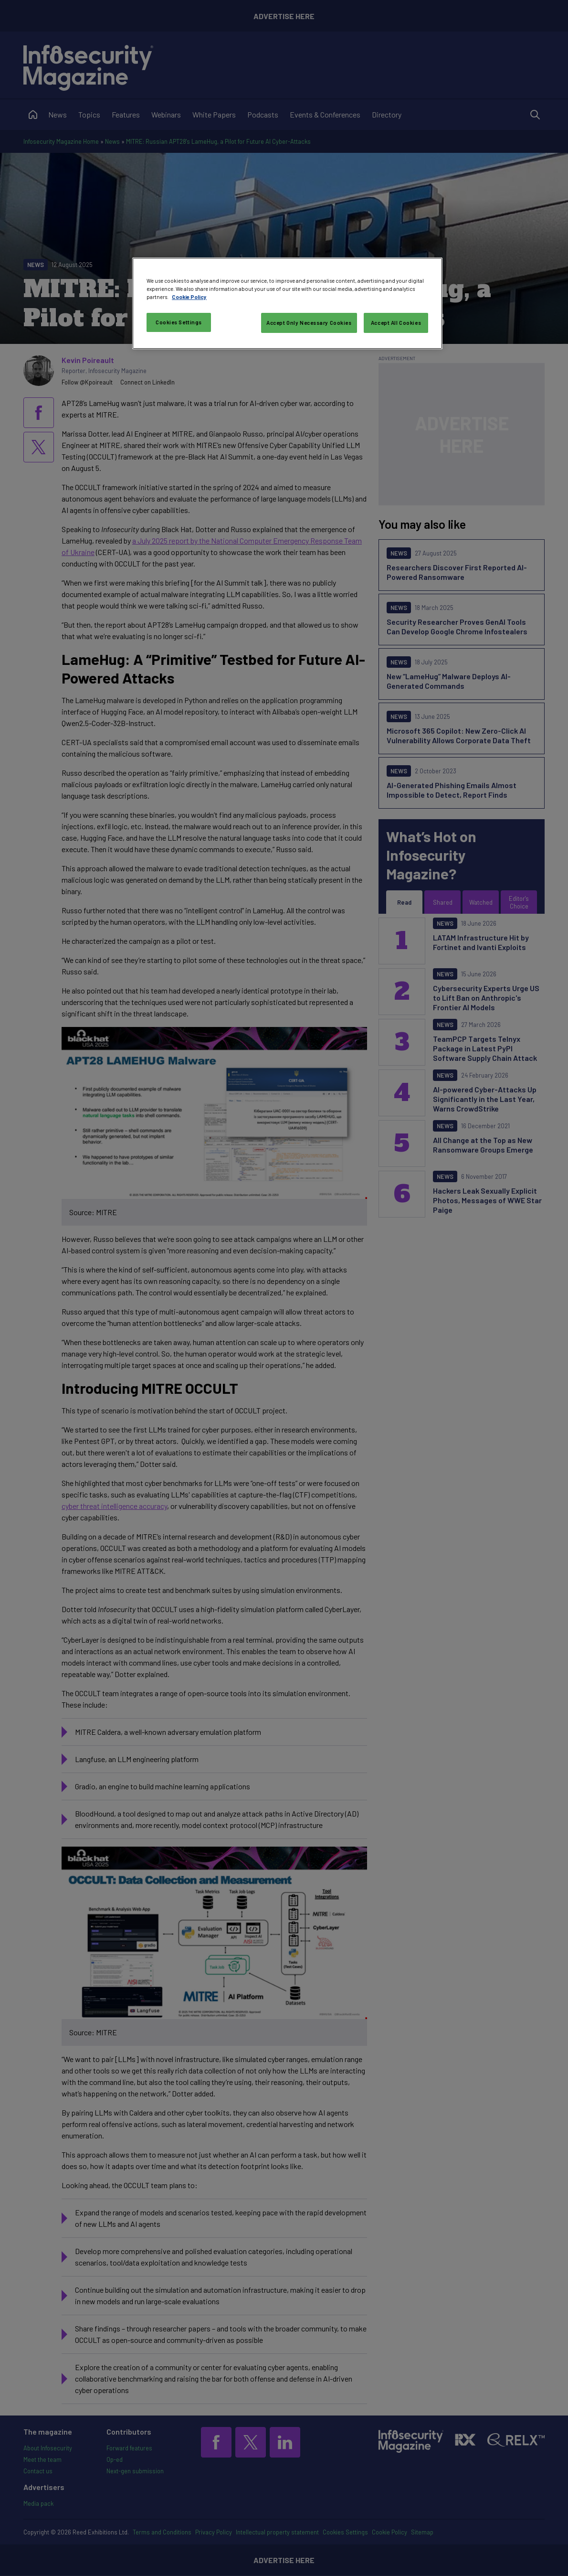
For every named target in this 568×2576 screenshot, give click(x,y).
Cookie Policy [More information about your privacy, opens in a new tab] (189, 297)
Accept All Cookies (396, 323)
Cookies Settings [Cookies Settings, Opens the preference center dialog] (179, 322)
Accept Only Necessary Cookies (309, 323)
